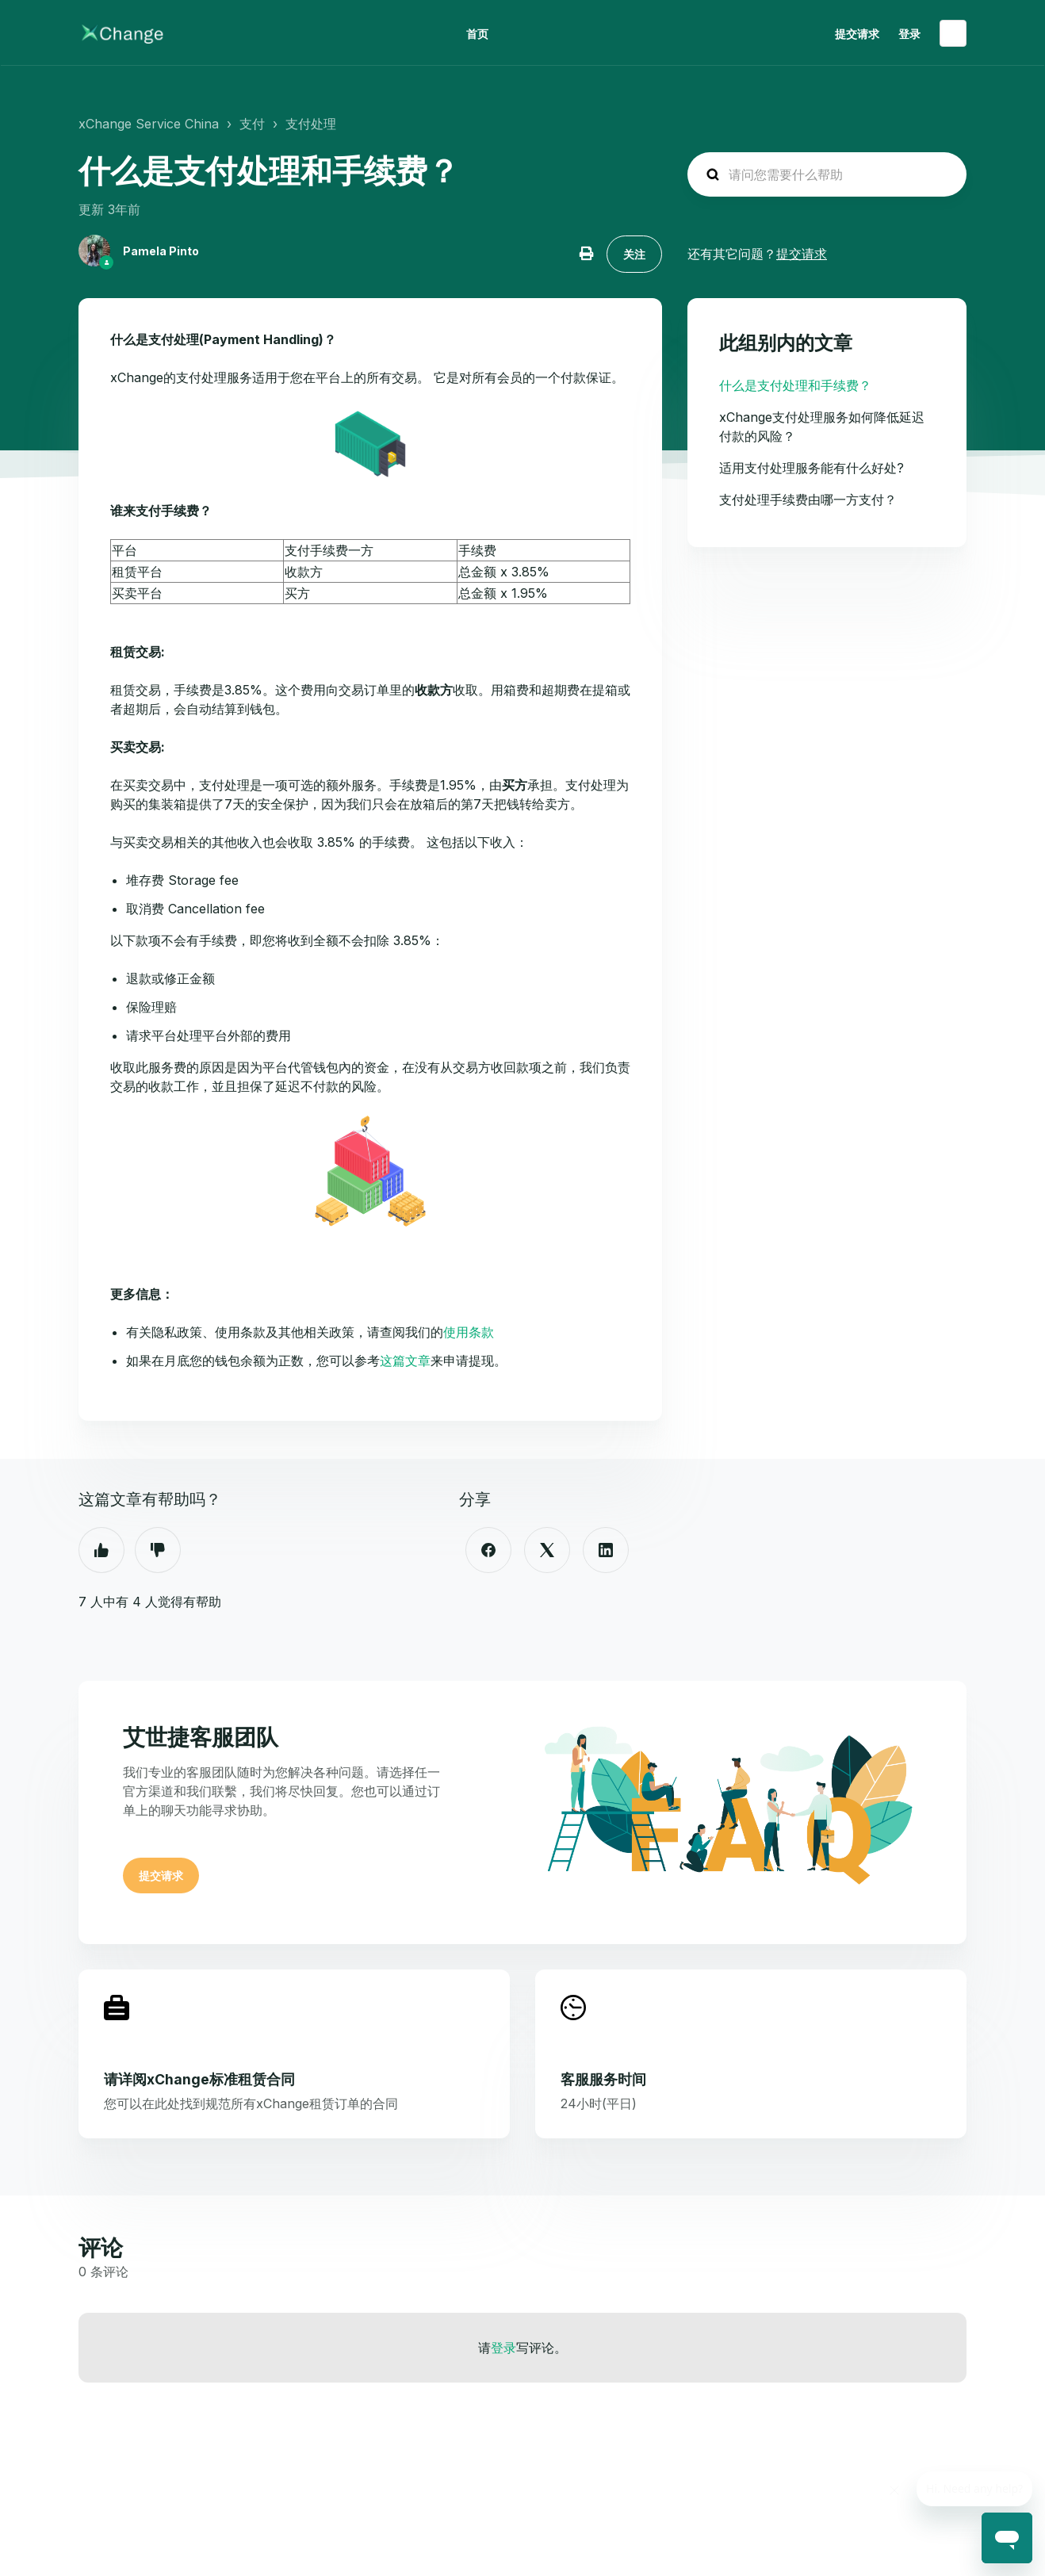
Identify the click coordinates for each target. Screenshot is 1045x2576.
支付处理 (310, 124)
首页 (477, 33)
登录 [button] (909, 33)
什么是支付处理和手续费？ (795, 385)
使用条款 (468, 1332)
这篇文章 (405, 1360)
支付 (252, 124)
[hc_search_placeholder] (827, 174)
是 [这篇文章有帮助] (101, 1550)
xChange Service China (148, 124)
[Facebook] (488, 1550)
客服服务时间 (603, 2079)
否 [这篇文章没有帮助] (158, 1550)
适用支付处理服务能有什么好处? (811, 468)
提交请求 (857, 33)
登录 (503, 2348)
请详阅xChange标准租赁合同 (199, 2079)
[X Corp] (547, 1550)
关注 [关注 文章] (634, 254)
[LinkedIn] (606, 1550)
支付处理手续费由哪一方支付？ (808, 499)
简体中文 (953, 33)
